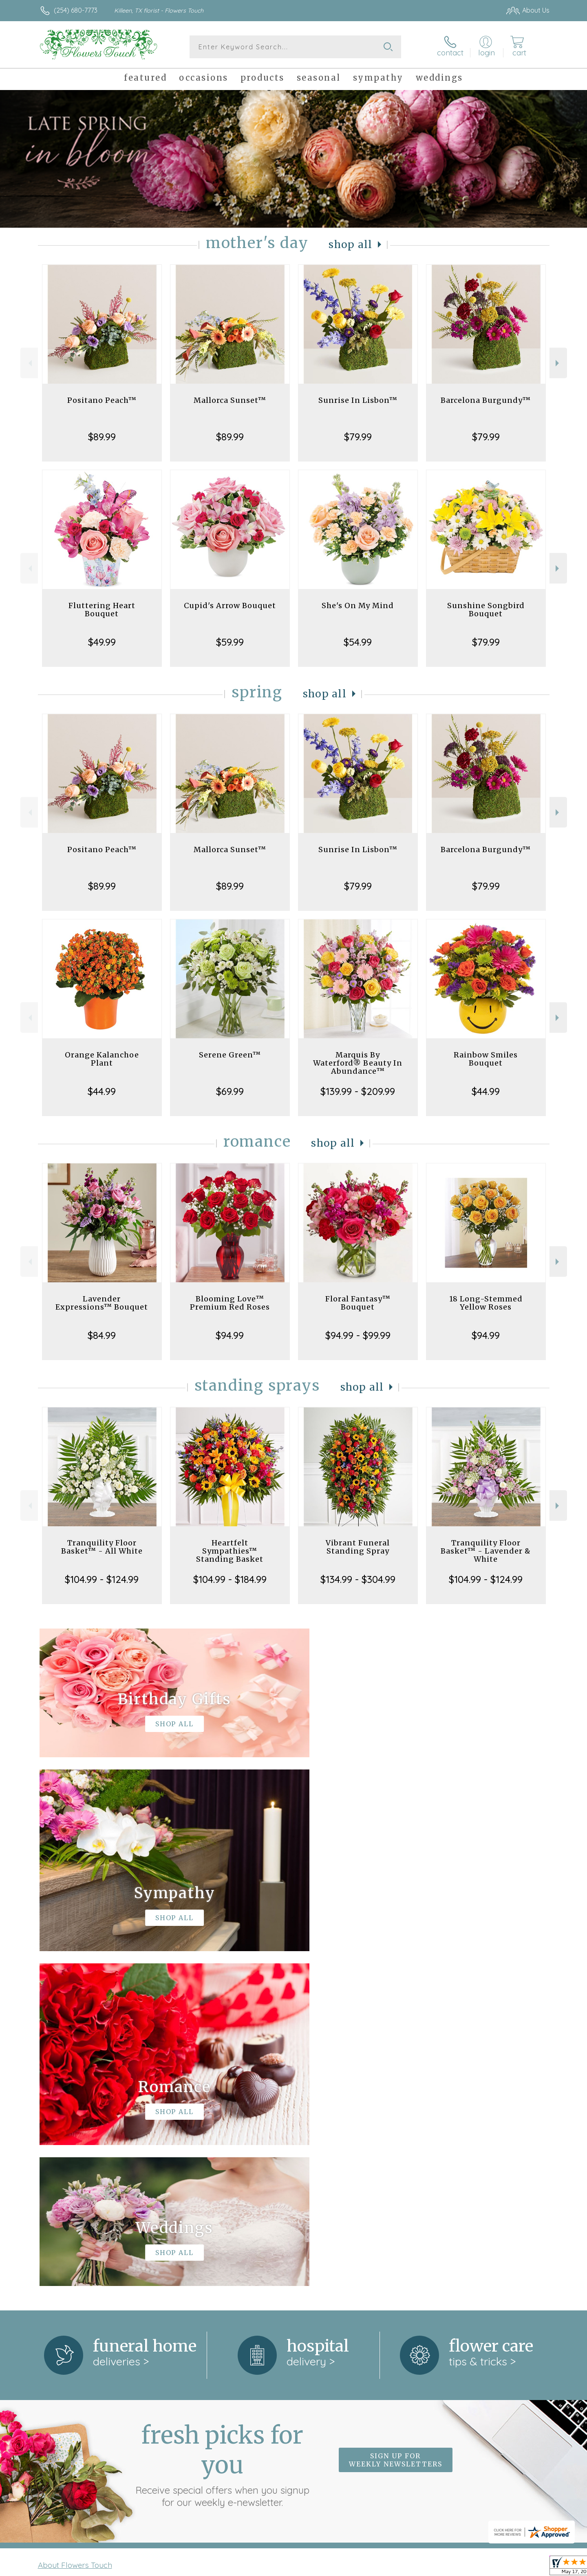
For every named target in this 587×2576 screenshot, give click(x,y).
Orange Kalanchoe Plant (102, 1059)
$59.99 (230, 642)
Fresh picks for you (222, 2130)
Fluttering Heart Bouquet (101, 609)
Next (558, 363)
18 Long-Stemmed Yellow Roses (486, 1303)
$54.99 (358, 642)
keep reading (349, 2247)
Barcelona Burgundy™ (486, 400)
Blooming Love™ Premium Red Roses (230, 1303)
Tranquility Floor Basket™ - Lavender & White (486, 1551)
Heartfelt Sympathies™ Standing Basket (229, 1551)
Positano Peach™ (102, 400)
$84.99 (102, 1335)
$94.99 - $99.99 (358, 1335)
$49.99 (102, 642)
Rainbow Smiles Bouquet (486, 1059)
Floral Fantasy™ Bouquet (358, 1303)
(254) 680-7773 (75, 10)
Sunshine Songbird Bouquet (486, 609)
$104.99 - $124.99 (102, 1579)
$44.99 (102, 1091)
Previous (29, 363)
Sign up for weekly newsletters (395, 2125)
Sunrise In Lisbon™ (357, 400)
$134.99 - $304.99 (357, 1579)
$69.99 (230, 1091)
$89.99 (102, 437)
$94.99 (230, 1335)
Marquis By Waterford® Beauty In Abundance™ (357, 1063)
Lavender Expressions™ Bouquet (101, 1303)
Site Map (527, 2567)
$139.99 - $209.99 (357, 1091)
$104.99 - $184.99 (230, 1579)
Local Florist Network (477, 2567)
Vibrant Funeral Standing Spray (358, 1547)
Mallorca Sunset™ (230, 400)
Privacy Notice (419, 2567)
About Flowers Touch (75, 2230)
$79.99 (358, 437)
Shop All (351, 244)
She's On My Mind (358, 605)
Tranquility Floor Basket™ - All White (102, 1547)
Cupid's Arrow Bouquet (230, 605)
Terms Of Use (371, 2567)
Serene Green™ (230, 1054)
